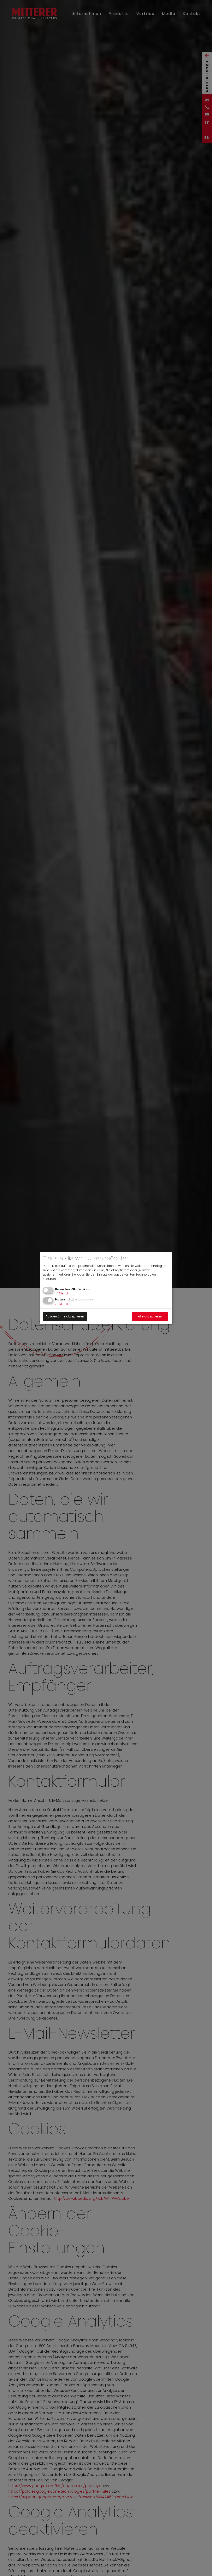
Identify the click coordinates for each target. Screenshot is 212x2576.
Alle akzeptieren (150, 1316)
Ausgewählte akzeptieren (65, 1316)
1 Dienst (61, 1293)
